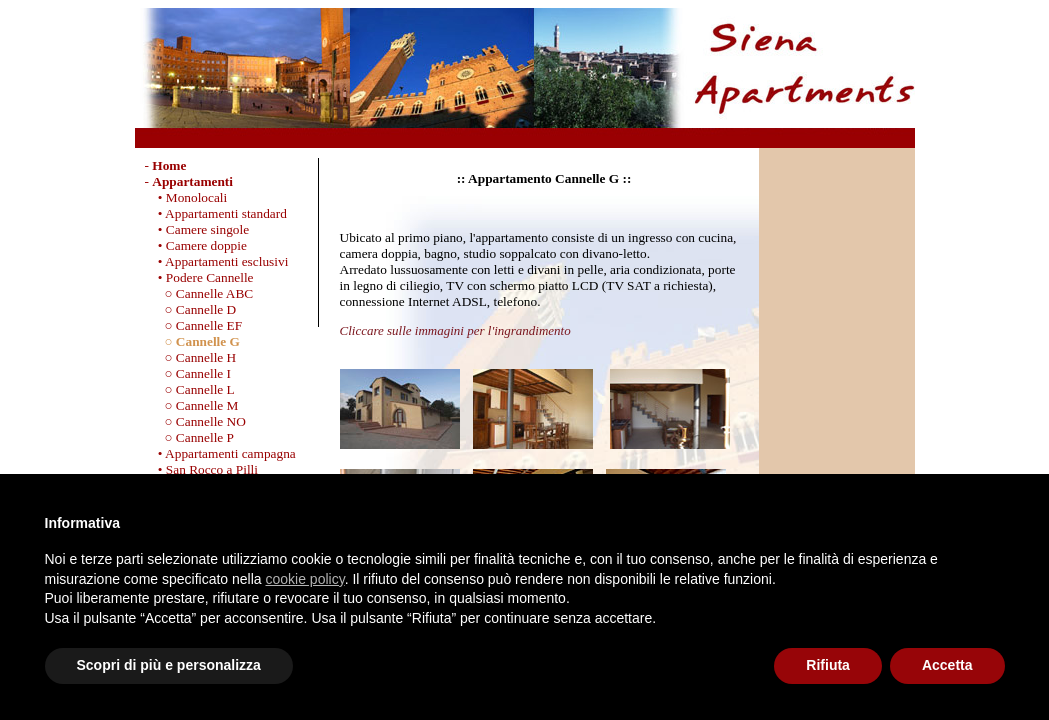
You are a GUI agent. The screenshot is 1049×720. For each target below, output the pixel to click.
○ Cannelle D (191, 309)
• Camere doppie (196, 245)
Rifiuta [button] (828, 665)
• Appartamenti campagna (220, 453)
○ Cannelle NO (195, 421)
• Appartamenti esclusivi (217, 261)
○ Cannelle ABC (199, 293)
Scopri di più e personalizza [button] (169, 665)
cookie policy (305, 579)
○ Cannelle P (190, 437)
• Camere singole (197, 229)
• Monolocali (186, 197)
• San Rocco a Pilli (202, 469)
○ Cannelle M (192, 405)
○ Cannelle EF (194, 325)
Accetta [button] (947, 665)
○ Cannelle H (191, 357)
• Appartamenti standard (216, 213)
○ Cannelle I (188, 373)
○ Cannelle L (190, 389)
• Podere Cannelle (199, 277)
